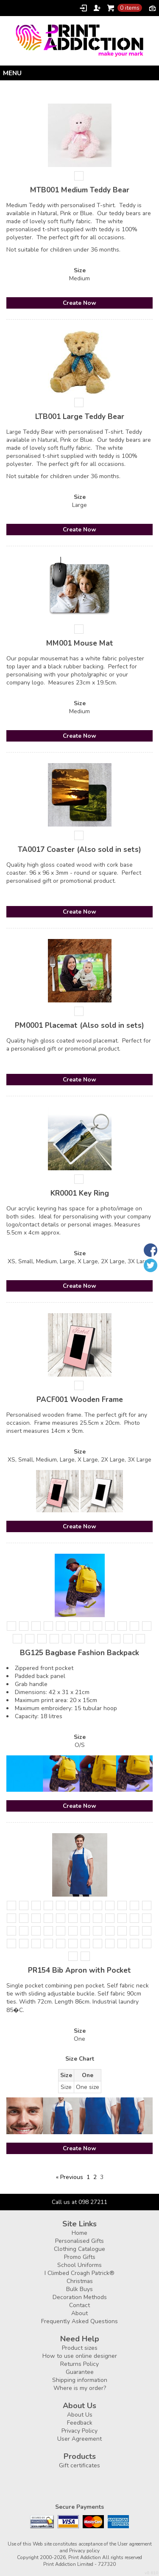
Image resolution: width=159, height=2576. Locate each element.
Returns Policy (79, 2364)
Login (83, 8)
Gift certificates (79, 2465)
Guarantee (80, 2372)
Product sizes (80, 2348)
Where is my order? (79, 2388)
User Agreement (79, 2439)
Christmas (80, 2281)
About (79, 2313)
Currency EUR (152, 7)
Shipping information (79, 2380)
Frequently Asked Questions (79, 2321)
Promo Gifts (79, 2257)
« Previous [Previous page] (69, 2177)
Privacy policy (84, 2550)
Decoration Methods (80, 2297)
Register (97, 8)
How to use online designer (79, 2356)
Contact (79, 2305)
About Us (79, 2415)
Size (80, 270)
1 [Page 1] (88, 2177)
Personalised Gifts (79, 2241)
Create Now (79, 303)
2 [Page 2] (95, 2177)
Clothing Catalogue (79, 2249)
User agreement (134, 2543)
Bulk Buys (79, 2289)
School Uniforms (79, 2265)
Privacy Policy (79, 2431)
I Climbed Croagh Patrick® (79, 2273)
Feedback (79, 2423)
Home (79, 2233)
